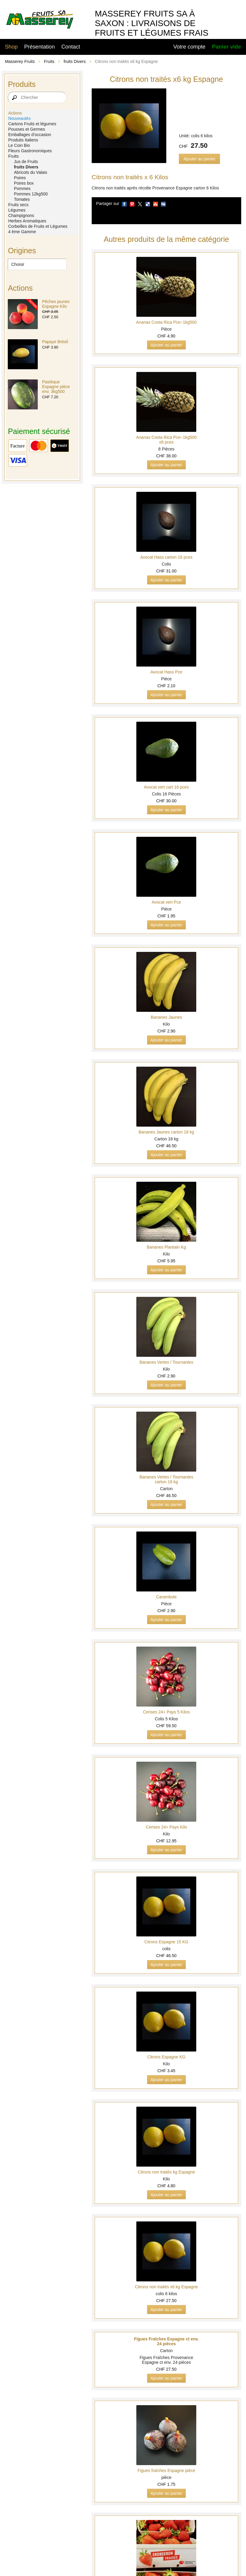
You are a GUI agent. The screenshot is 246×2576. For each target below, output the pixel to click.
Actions (15, 113)
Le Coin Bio (19, 145)
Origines (22, 250)
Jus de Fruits (26, 161)
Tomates (22, 199)
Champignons (21, 215)
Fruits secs (18, 205)
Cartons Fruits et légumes (32, 124)
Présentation (39, 47)
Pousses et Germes (26, 129)
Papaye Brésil (55, 341)
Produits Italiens (23, 140)
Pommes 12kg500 (31, 194)
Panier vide (226, 47)
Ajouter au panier (199, 158)
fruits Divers (75, 61)
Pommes (22, 188)
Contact (70, 47)
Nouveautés (19, 118)
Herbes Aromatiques (27, 221)
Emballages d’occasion (29, 134)
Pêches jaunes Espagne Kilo (56, 304)
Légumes (16, 210)
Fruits (49, 61)
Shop (11, 47)
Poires (20, 178)
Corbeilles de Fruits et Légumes (37, 226)
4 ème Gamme (22, 232)
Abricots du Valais (30, 172)
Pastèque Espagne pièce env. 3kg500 (56, 386)
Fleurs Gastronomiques (30, 151)
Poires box (24, 183)
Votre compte (189, 47)
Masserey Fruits (20, 61)
